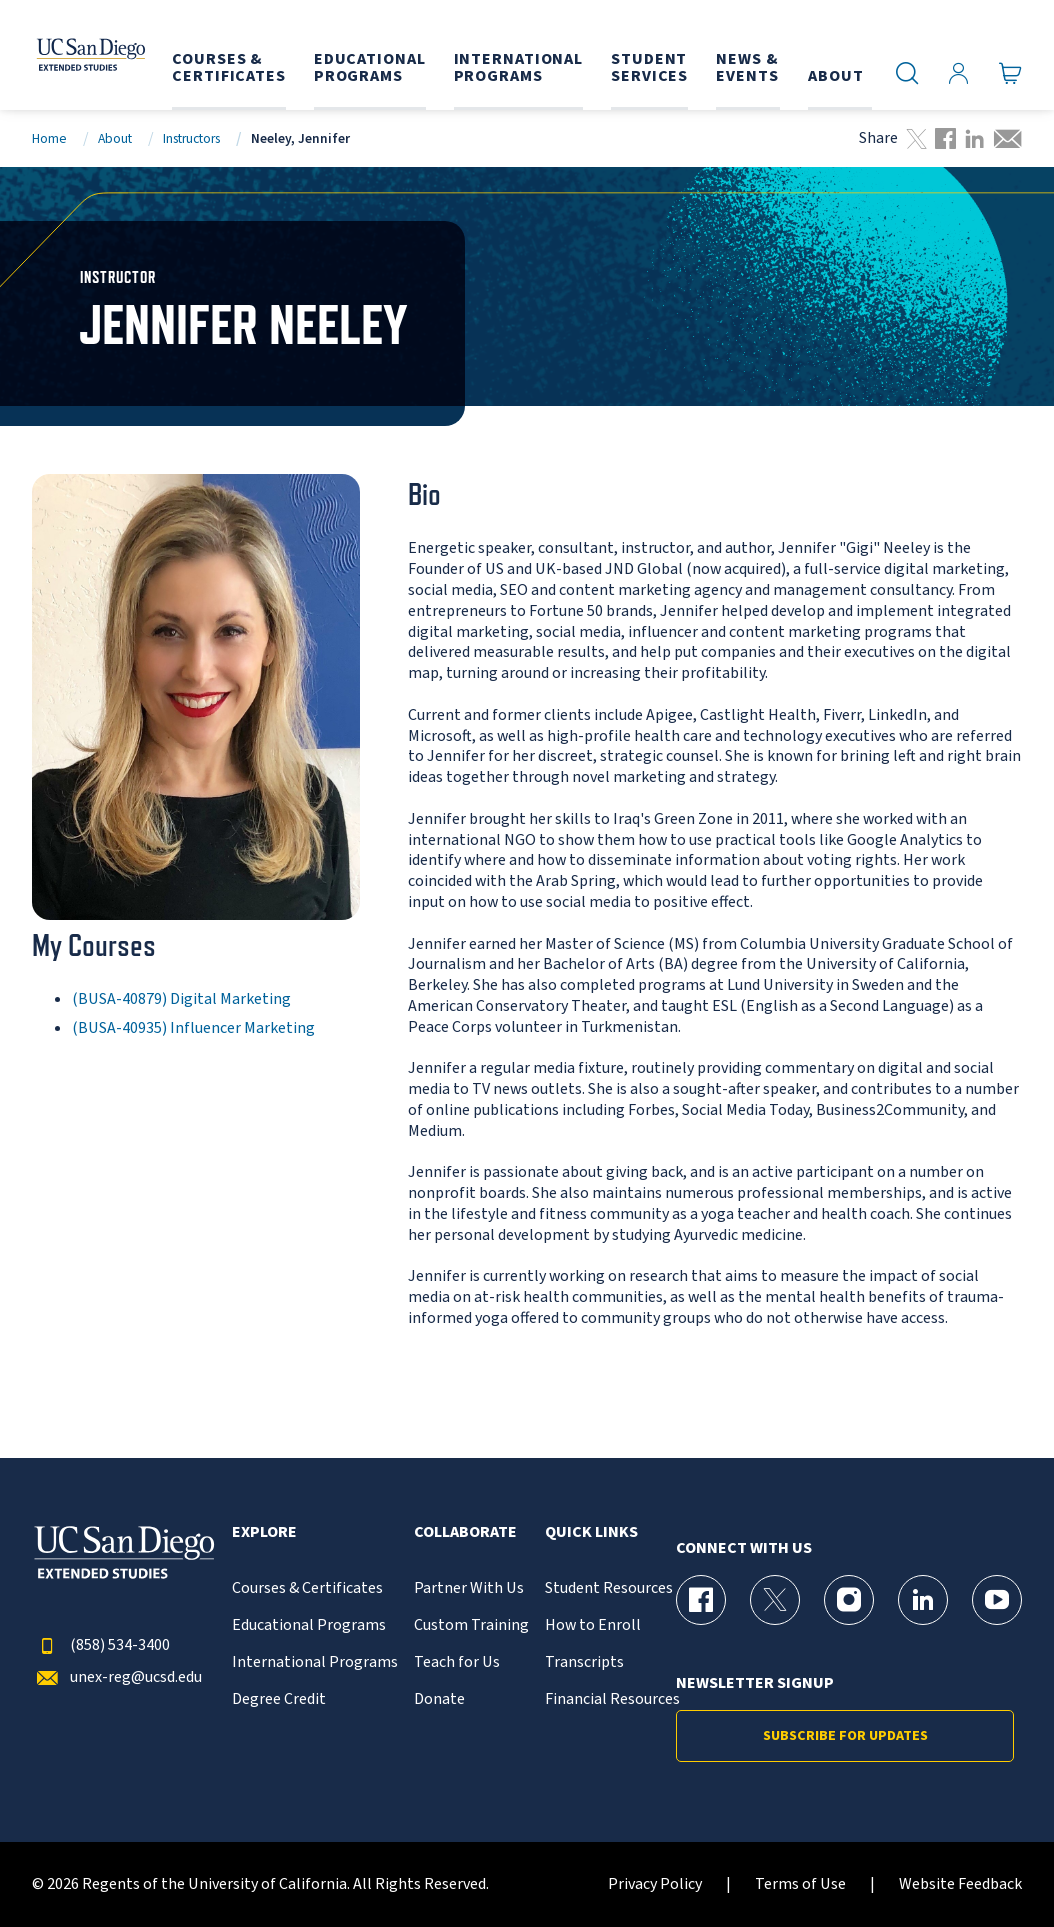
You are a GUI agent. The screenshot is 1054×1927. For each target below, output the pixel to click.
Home (49, 138)
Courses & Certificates (307, 1588)
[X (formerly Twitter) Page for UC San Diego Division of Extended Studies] (775, 1600)
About (115, 138)
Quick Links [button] (591, 1532)
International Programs (315, 1662)
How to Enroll (593, 1625)
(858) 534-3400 (101, 1645)
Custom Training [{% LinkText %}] (471, 1625)
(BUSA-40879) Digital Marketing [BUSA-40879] (181, 999)
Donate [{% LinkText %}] (439, 1699)
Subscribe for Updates (845, 1736)
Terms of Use (800, 1884)
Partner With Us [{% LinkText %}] (469, 1588)
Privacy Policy (655, 1884)
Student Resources (609, 1588)
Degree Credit (279, 1699)
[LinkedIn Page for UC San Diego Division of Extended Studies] (923, 1600)
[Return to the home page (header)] (87, 55)
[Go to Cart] (1010, 73)
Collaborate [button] (465, 1532)
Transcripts (584, 1662)
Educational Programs (309, 1625)
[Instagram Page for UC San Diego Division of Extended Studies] (849, 1600)
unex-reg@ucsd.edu (117, 1677)
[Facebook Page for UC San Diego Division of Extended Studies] (701, 1600)
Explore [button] (264, 1532)
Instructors (191, 138)
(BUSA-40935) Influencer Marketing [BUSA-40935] (193, 1028)
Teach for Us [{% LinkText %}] (457, 1662)
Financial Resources (612, 1699)
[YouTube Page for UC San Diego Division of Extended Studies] (997, 1600)
